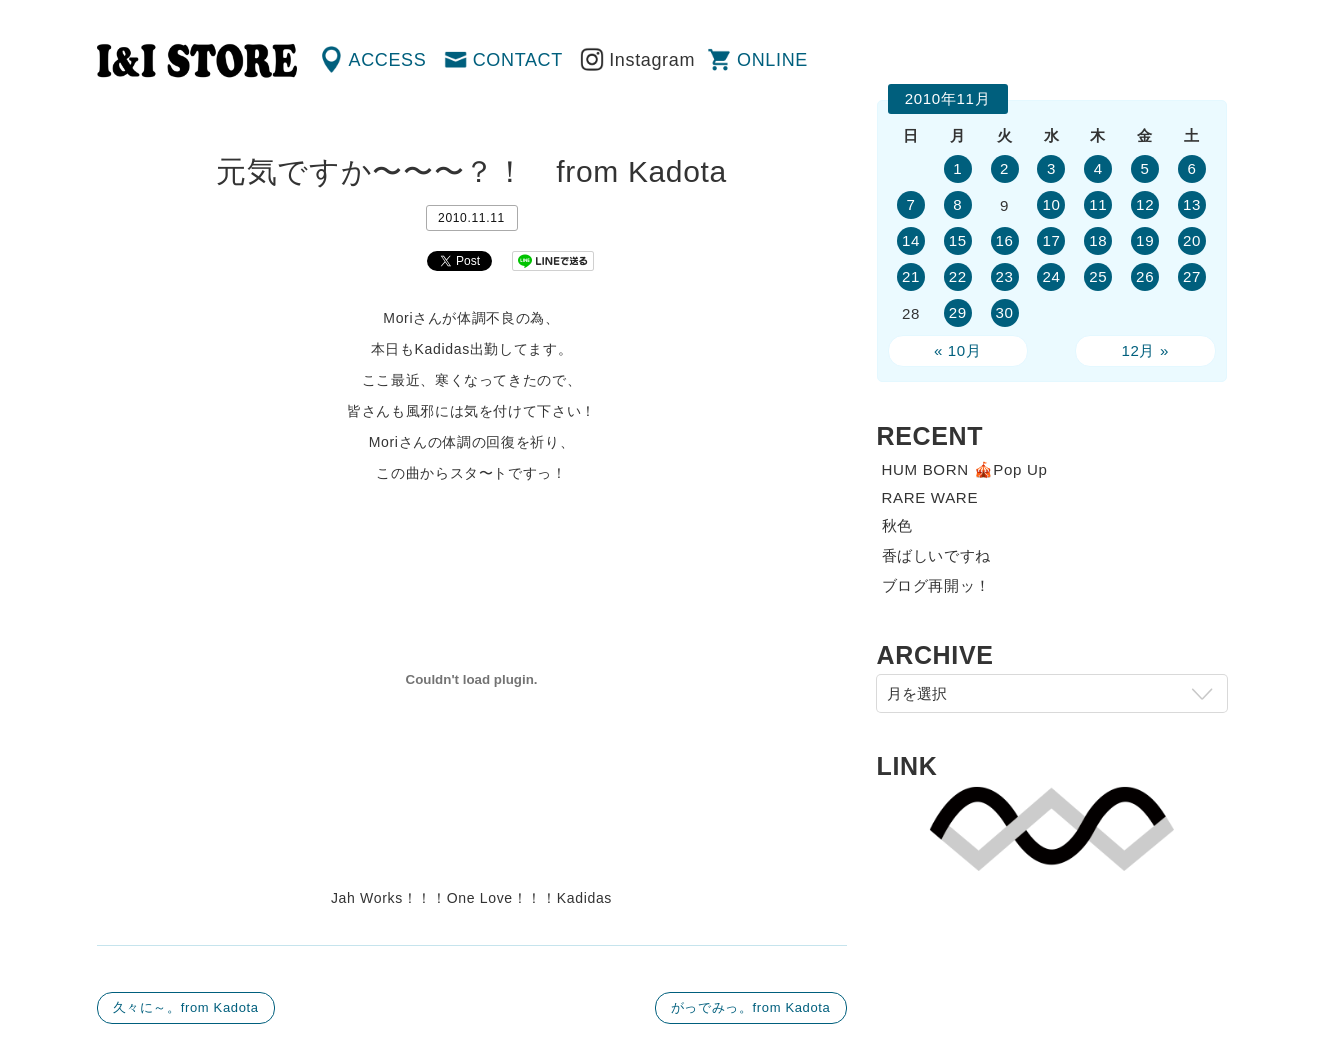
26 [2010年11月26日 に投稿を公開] (1145, 276)
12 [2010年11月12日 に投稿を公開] (1145, 204)
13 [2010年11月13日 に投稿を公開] (1192, 204)
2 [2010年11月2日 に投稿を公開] (1004, 168)
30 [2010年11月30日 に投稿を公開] (1005, 312)
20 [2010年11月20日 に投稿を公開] (1192, 240)
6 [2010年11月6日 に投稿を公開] (1192, 168)
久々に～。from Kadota (186, 1007)
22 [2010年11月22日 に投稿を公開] (958, 276)
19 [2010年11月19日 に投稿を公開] (1145, 240)
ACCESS (388, 60)
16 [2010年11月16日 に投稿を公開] (1005, 240)
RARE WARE (930, 497)
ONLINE (772, 60)
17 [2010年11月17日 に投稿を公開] (1051, 240)
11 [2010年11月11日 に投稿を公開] (1098, 204)
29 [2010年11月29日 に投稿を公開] (958, 312)
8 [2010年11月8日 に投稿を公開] (957, 204)
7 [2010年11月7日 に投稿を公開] (910, 204)
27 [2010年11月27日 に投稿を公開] (1192, 276)
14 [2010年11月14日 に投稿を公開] (911, 240)
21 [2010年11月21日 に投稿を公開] (911, 276)
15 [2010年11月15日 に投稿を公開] (958, 240)
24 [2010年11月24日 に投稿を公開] (1051, 276)
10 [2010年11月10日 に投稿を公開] (1051, 204)
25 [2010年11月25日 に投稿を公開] (1098, 276)
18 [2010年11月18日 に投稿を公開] (1098, 240)
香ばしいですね (937, 555)
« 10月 (958, 350)
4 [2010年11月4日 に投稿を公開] (1098, 168)
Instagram (652, 60)
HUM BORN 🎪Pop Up (965, 469)
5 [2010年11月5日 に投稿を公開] (1145, 168)
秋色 (897, 525)
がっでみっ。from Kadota (751, 1007)
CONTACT (518, 60)
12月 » (1145, 350)
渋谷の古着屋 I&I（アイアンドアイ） (197, 61)
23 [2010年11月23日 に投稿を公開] (1005, 276)
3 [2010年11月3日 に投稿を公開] (1051, 168)
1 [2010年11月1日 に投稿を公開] (957, 168)
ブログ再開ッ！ (937, 585)
